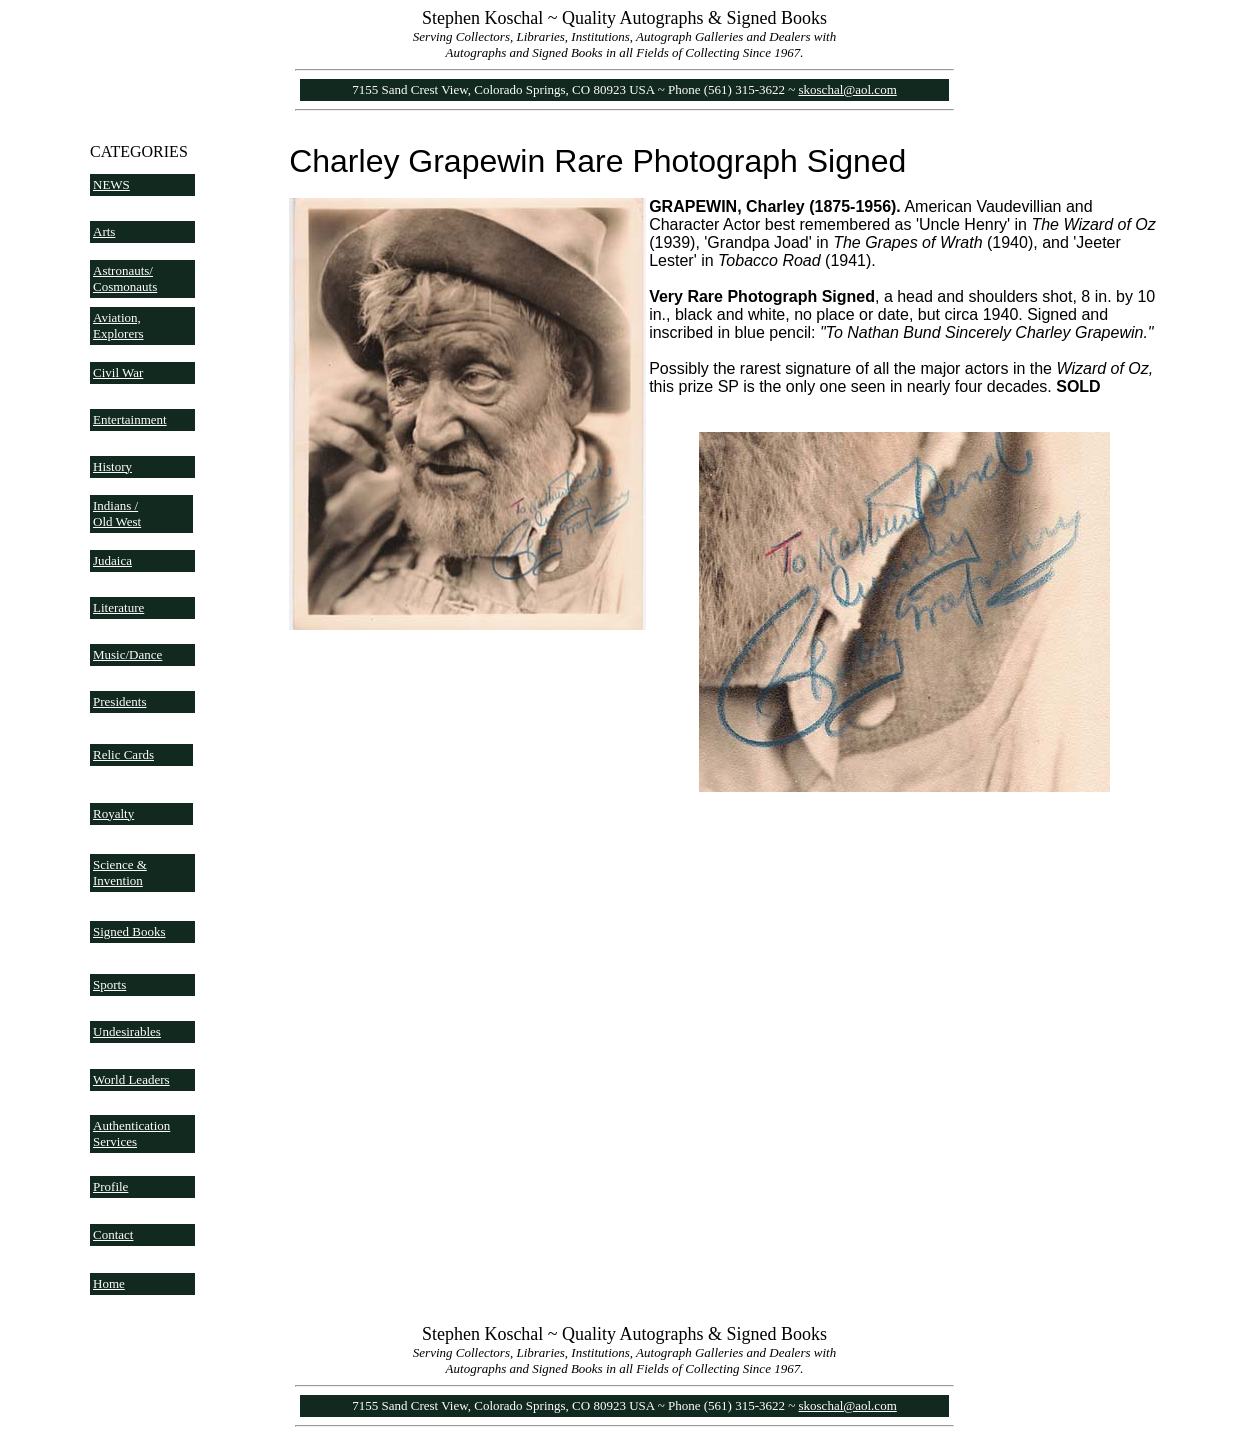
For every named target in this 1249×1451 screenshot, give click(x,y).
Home (109, 1283)
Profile (110, 1186)
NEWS (111, 184)
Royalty (113, 813)
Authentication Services (131, 1133)
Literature (118, 607)
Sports (109, 984)
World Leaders (131, 1079)
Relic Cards (123, 754)
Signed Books (129, 931)
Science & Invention (120, 872)
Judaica (112, 560)
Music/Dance (127, 654)
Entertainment (130, 419)
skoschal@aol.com (848, 89)
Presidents (119, 701)
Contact (113, 1234)
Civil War (118, 372)
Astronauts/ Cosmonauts (125, 278)
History (112, 466)
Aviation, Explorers (118, 325)
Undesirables (127, 1031)
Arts (104, 231)
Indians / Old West (117, 513)
